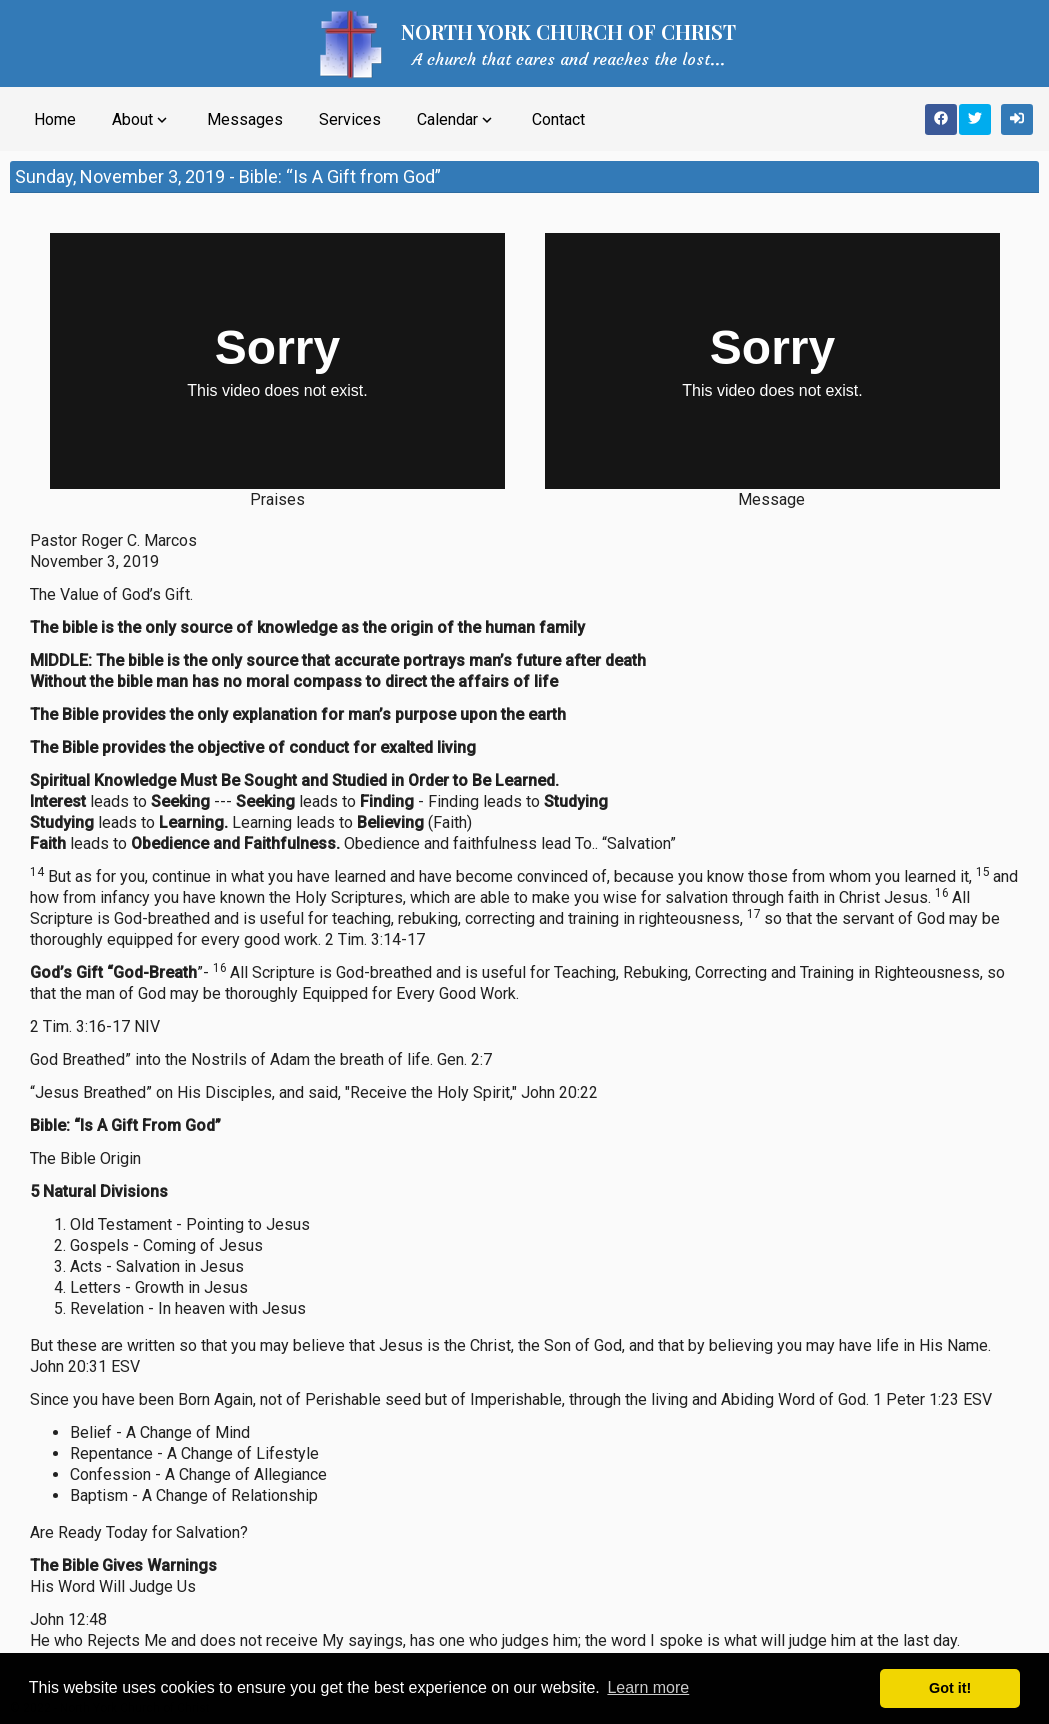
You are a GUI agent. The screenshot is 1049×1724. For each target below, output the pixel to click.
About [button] (141, 120)
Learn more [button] (648, 1687)
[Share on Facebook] (941, 119)
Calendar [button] (456, 120)
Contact (558, 119)
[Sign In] (1017, 119)
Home (55, 119)
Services (350, 119)
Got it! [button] (950, 1688)
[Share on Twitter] (975, 119)
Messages (245, 119)
